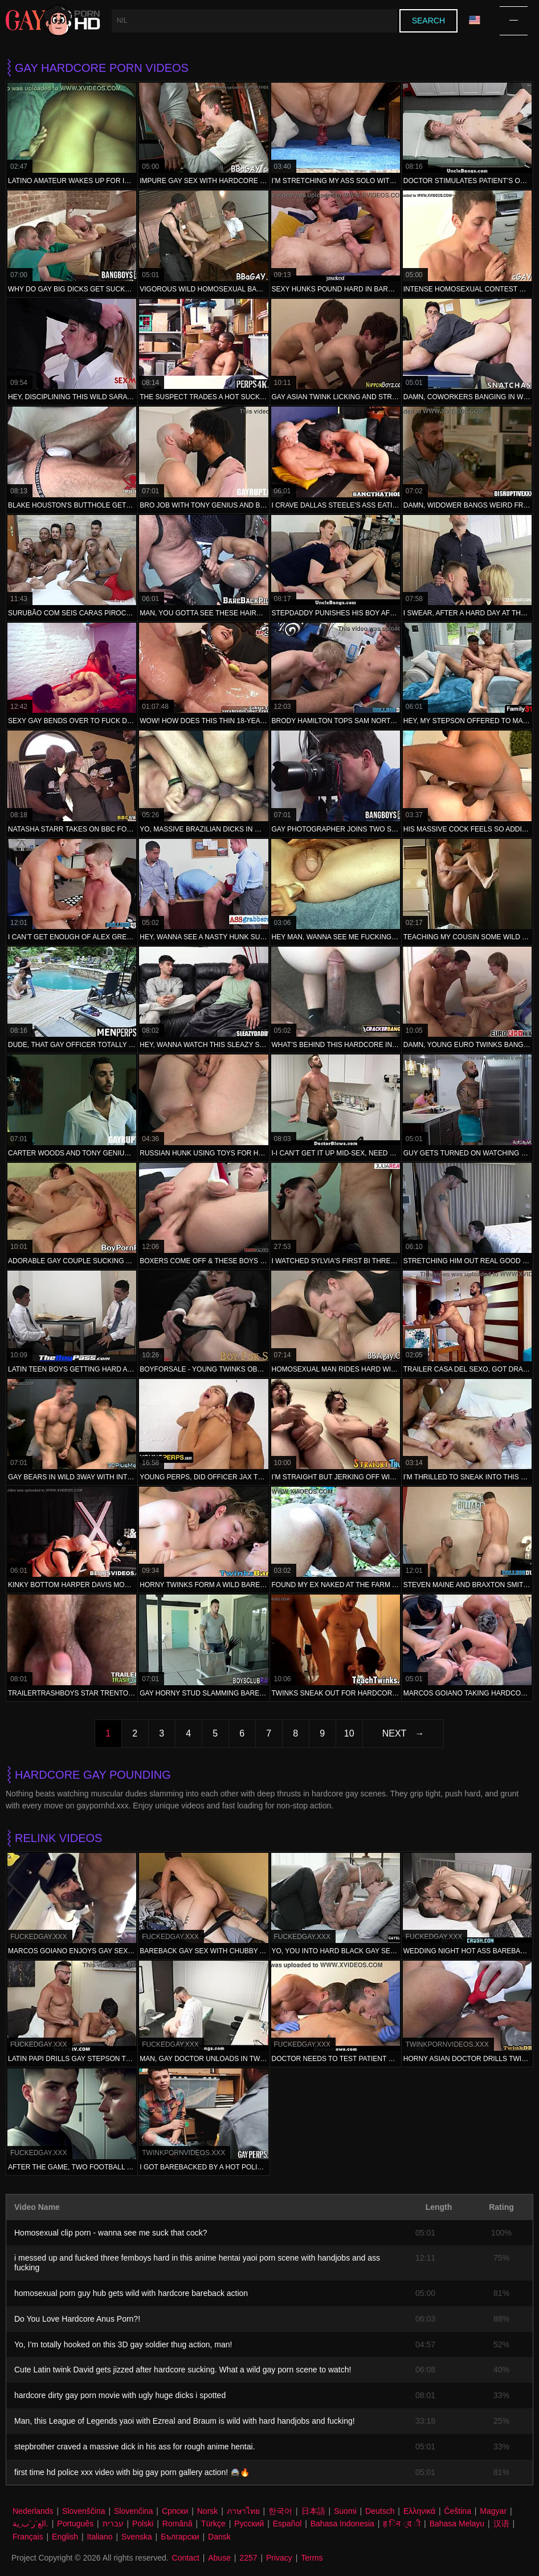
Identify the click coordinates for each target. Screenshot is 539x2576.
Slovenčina (133, 2511)
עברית (113, 2523)
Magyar (493, 2511)
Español (287, 2523)
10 (349, 1733)
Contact (185, 2557)
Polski (142, 2523)
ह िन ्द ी (401, 2523)
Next (394, 1733)
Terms (311, 2557)
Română (177, 2523)
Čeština (457, 2511)
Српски (175, 2511)
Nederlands (33, 2511)
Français (28, 2536)
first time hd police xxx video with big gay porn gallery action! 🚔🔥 (132, 2472)
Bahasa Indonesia (342, 2523)
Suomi (345, 2511)
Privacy (279, 2557)
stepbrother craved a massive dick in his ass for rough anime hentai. (134, 2446)
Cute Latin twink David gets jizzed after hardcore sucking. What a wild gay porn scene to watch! (182, 2369)
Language (474, 20)
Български (180, 2536)
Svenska (136, 2536)
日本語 (313, 2511)
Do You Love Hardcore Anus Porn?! (77, 2318)
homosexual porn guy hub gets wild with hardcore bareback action (131, 2293)
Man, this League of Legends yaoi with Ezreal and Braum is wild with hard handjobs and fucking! (184, 2420)
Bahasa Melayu (457, 2523)
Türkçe (213, 2523)
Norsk (207, 2511)
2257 (248, 2557)
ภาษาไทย (243, 2511)
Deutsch (379, 2511)
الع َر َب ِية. (30, 2523)
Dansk (219, 2536)
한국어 (280, 2511)
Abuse (219, 2557)
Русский (249, 2523)
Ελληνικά (419, 2511)
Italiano (99, 2536)
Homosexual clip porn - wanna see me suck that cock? (110, 2232)
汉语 (501, 2523)
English (65, 2536)
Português (75, 2523)
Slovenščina (83, 2511)
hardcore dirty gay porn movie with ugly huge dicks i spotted (120, 2395)
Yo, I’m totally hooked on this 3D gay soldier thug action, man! (123, 2344)
